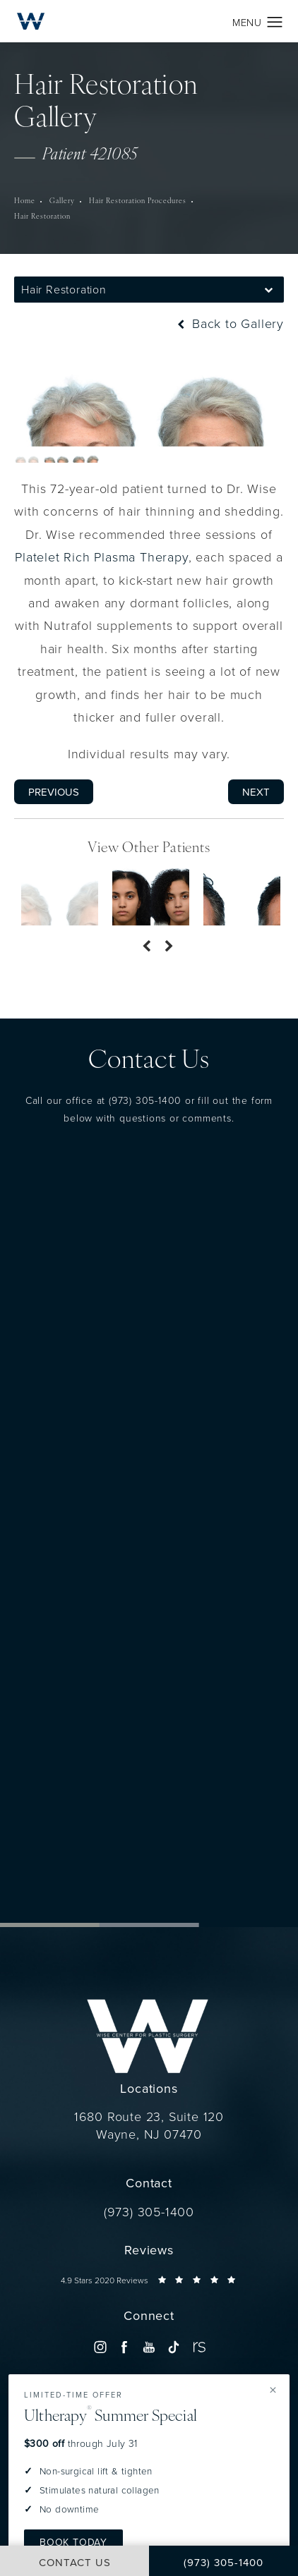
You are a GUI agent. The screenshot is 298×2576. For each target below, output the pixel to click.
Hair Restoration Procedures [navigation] (137, 201)
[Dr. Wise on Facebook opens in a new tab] (124, 2346)
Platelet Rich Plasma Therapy (101, 556)
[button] (275, 22)
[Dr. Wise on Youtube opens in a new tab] (148, 2346)
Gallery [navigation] (62, 201)
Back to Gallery (229, 323)
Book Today (73, 2542)
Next (256, 791)
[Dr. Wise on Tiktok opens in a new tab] (173, 2346)
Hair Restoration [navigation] (42, 217)
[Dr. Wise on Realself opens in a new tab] (198, 2346)
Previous (53, 791)
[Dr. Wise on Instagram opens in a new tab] (100, 2346)
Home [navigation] (24, 201)
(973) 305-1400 (145, 1100)
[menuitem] (100, 2346)
